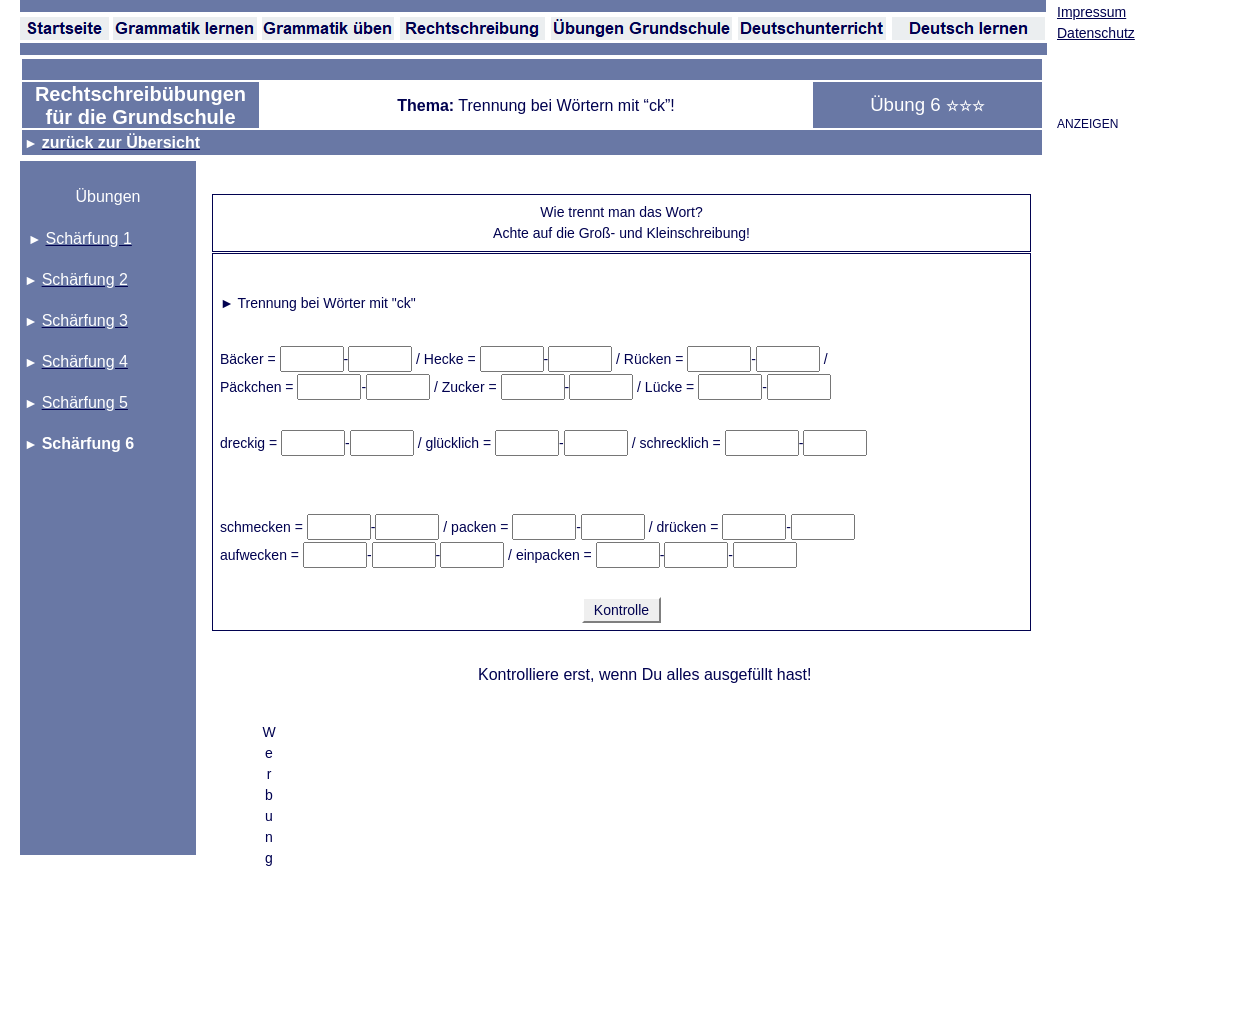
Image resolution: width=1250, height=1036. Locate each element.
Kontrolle (621, 610)
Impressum (1091, 12)
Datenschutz (1096, 33)
